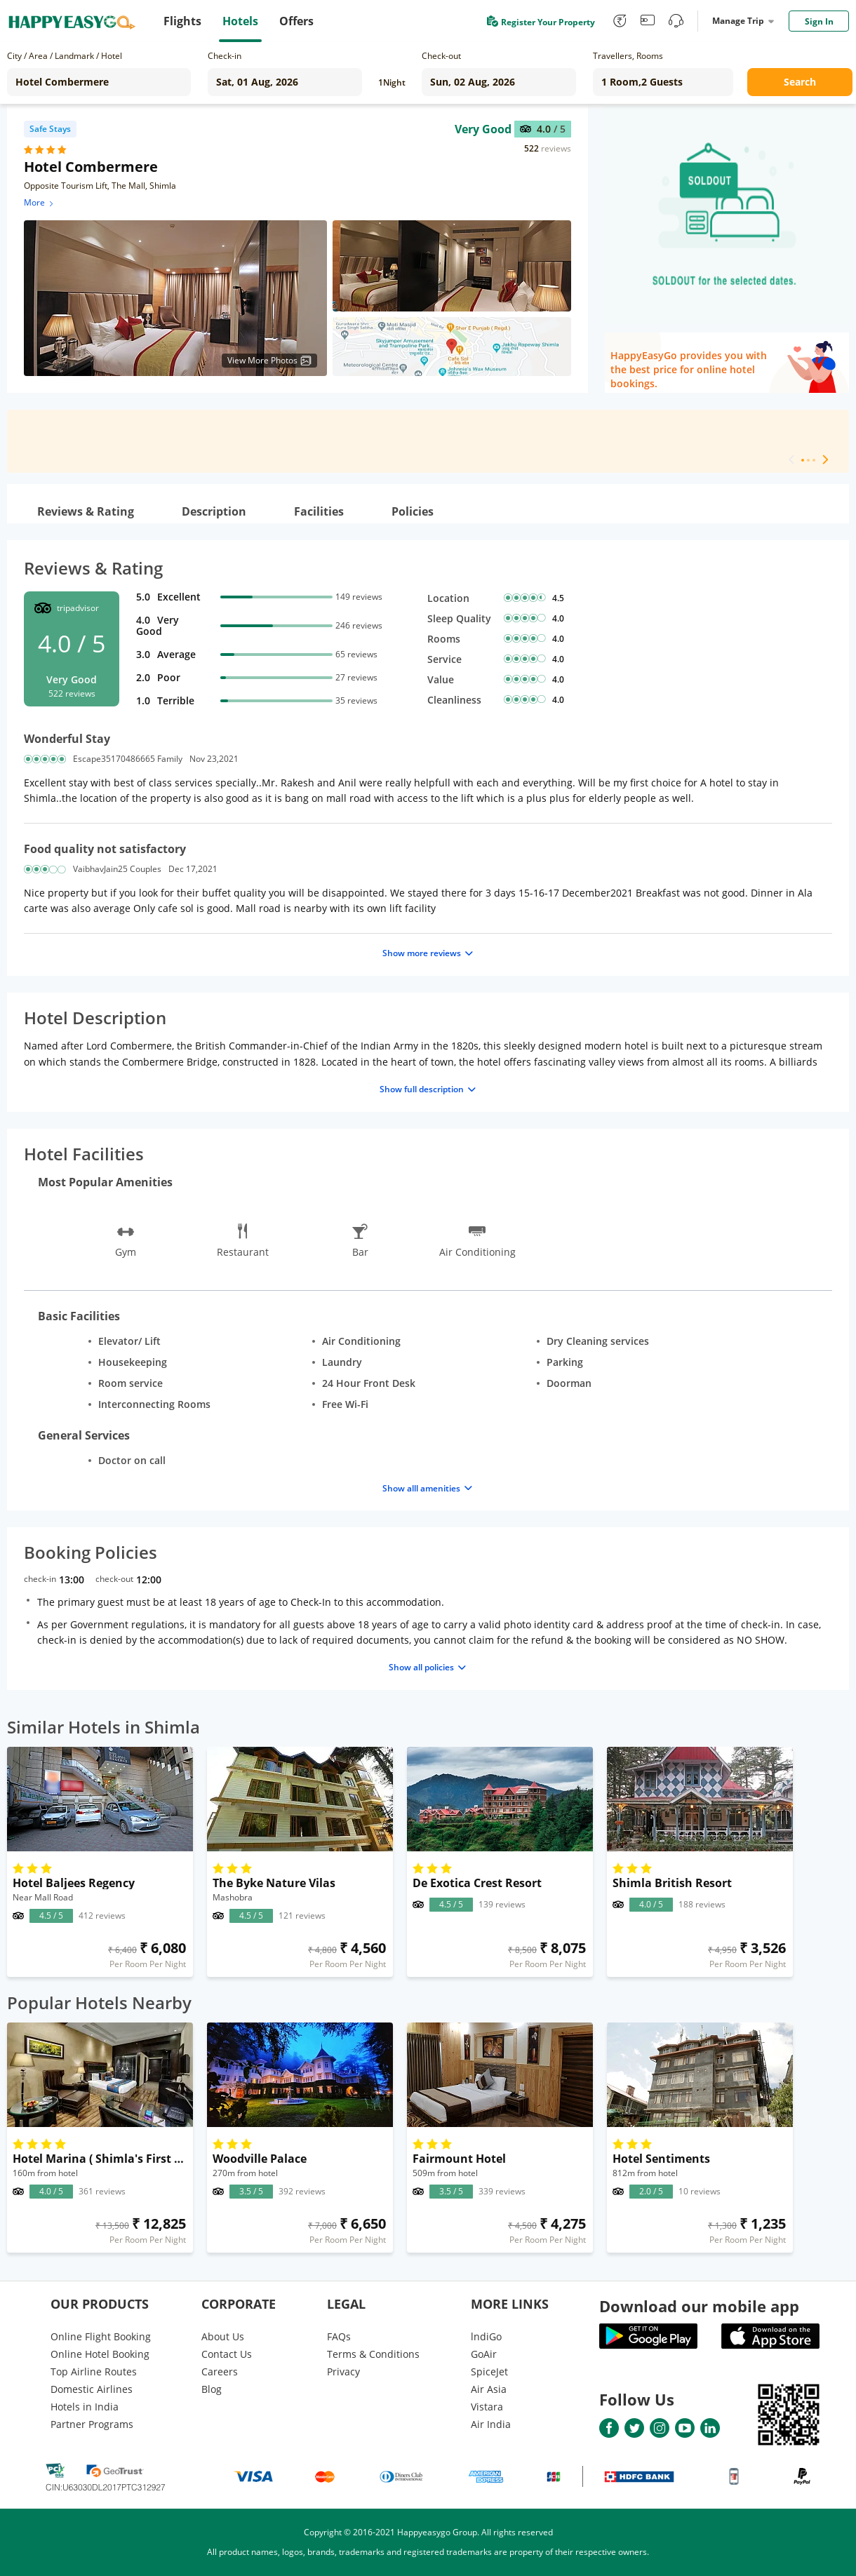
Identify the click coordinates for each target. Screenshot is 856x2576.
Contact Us (226, 2354)
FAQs (339, 2336)
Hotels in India (85, 2406)
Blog (211, 2389)
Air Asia (489, 2389)
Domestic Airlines (92, 2389)
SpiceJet (489, 2371)
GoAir (484, 2354)
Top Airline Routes (94, 2371)
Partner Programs (92, 2424)
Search (800, 81)
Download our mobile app (699, 2305)
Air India (491, 2424)
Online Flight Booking (101, 2336)
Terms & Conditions (373, 2354)
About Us (222, 2336)
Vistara (487, 2406)
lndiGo (486, 2336)
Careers (219, 2371)
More (39, 202)
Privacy (343, 2371)
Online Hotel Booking (100, 2354)
